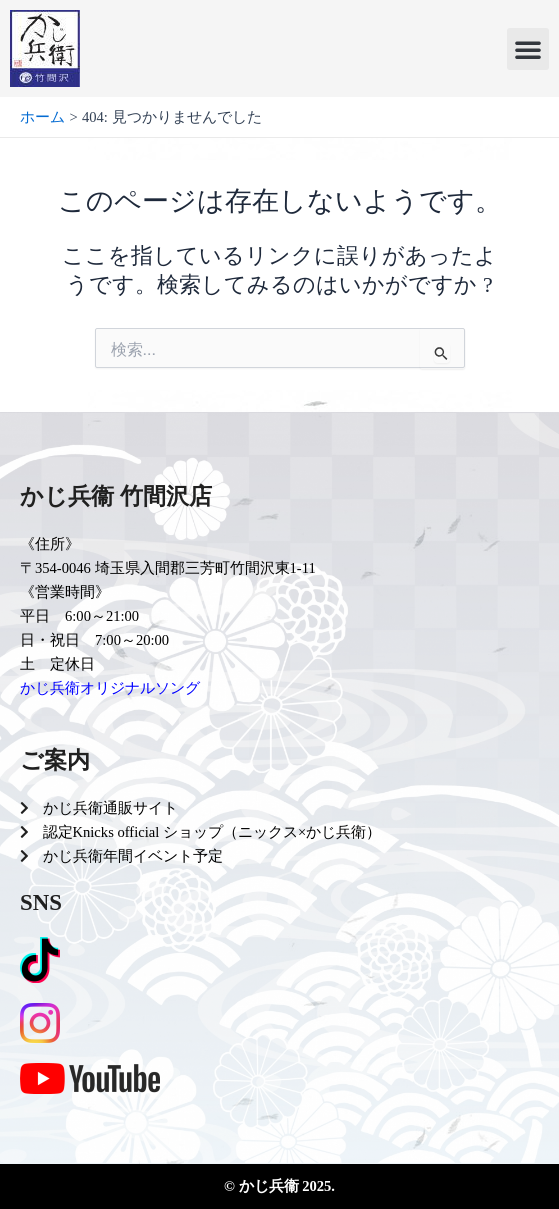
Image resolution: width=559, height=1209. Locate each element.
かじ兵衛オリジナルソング (110, 688)
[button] (528, 49)
